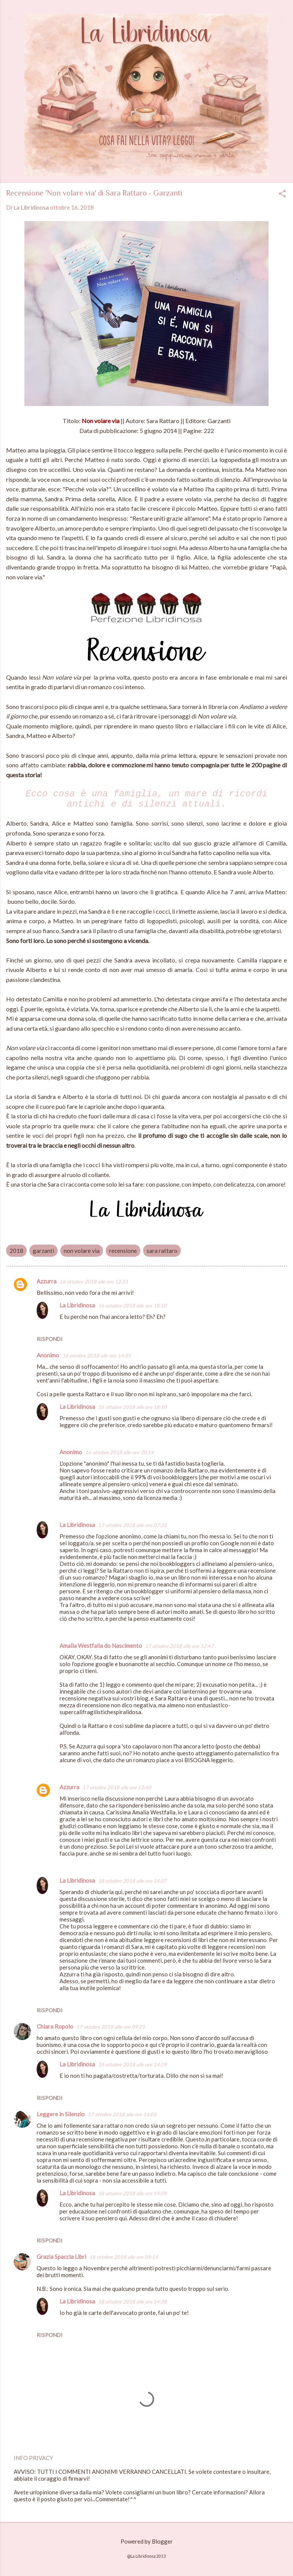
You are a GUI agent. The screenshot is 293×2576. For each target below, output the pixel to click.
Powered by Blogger (147, 2541)
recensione (123, 1250)
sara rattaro (161, 1250)
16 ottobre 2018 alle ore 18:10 (132, 1305)
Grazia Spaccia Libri (61, 2256)
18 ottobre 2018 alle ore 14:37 (132, 1881)
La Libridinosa (77, 1305)
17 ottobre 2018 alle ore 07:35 (132, 1525)
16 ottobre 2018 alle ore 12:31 (94, 1281)
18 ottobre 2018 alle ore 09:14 (123, 2257)
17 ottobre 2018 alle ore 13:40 (116, 1787)
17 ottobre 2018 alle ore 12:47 (179, 1646)
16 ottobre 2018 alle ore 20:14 (119, 1452)
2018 (16, 1250)
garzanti (43, 1250)
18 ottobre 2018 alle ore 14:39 (132, 2064)
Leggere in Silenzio (61, 2114)
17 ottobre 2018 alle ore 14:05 (122, 2114)
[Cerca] (282, 20)
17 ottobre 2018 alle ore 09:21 (110, 2027)
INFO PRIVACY (33, 2457)
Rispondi (50, 1339)
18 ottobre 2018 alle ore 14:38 (132, 2302)
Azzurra (46, 1281)
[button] (282, 194)
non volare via (82, 1250)
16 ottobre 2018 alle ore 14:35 (96, 1355)
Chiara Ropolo (55, 2026)
